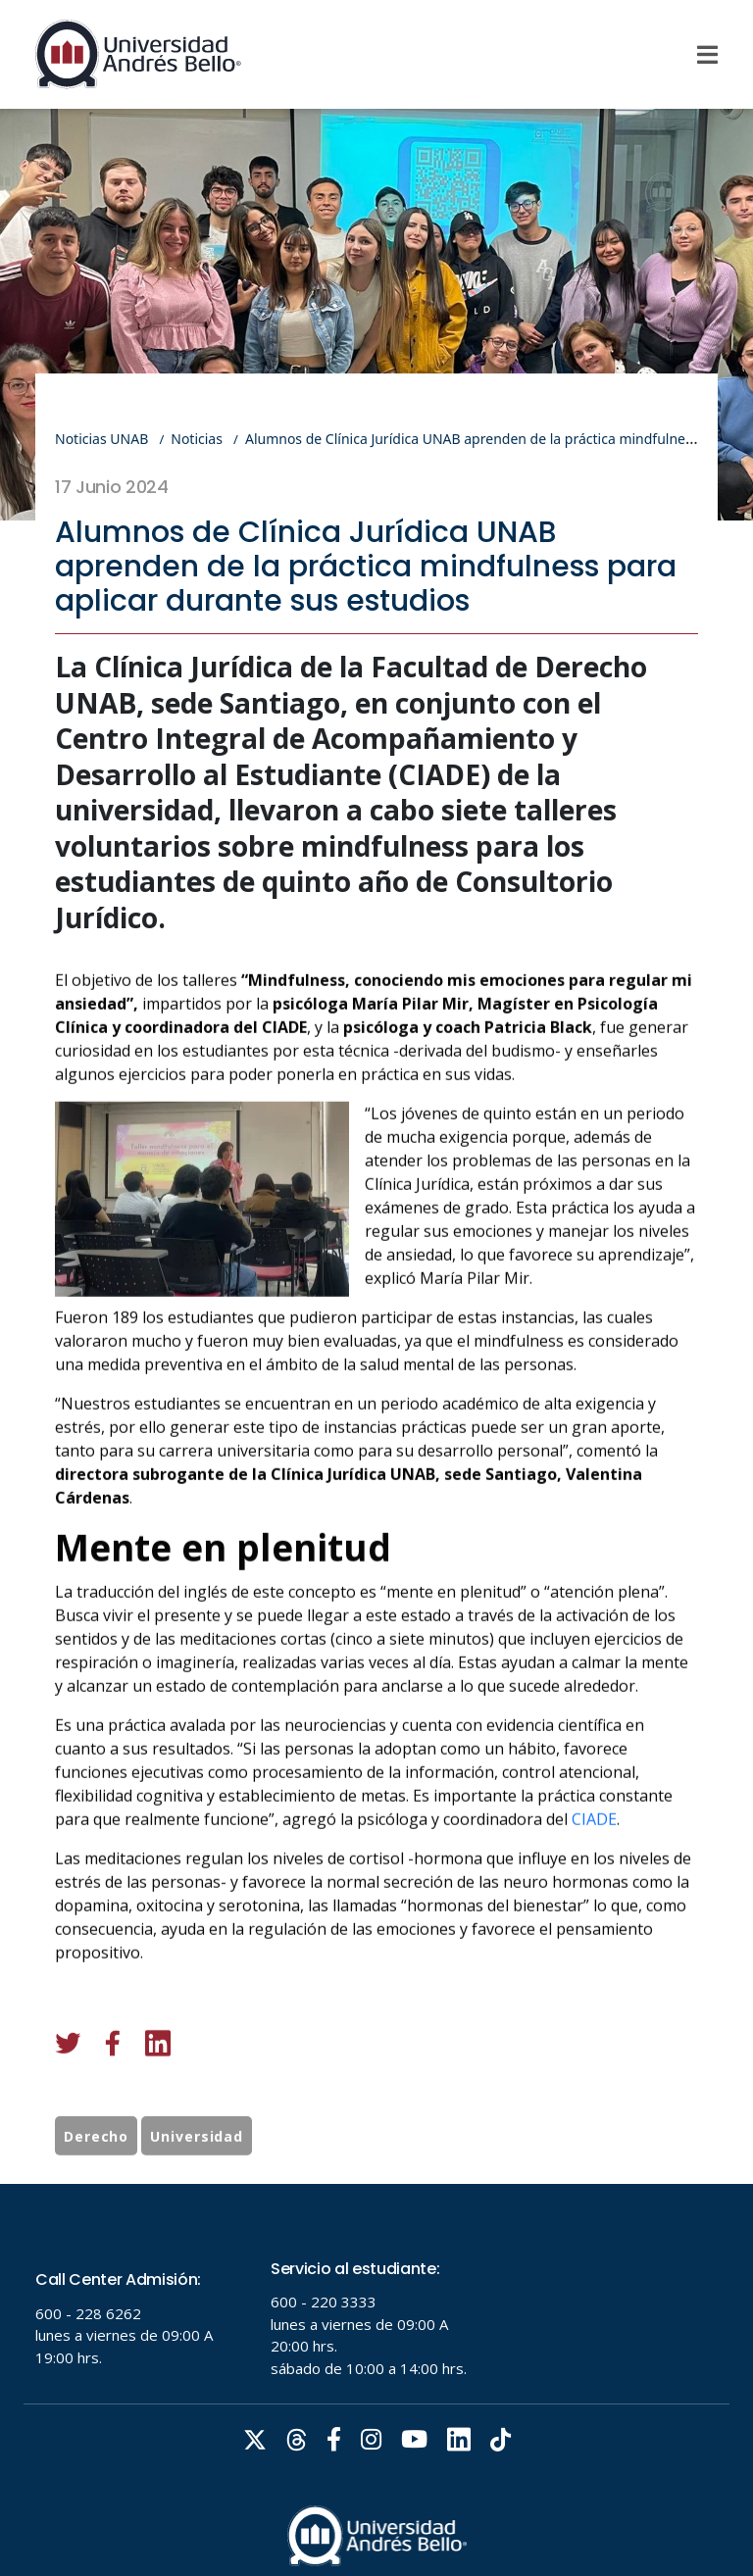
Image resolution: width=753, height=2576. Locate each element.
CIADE (594, 1927)
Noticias (197, 438)
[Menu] (707, 55)
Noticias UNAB (101, 438)
